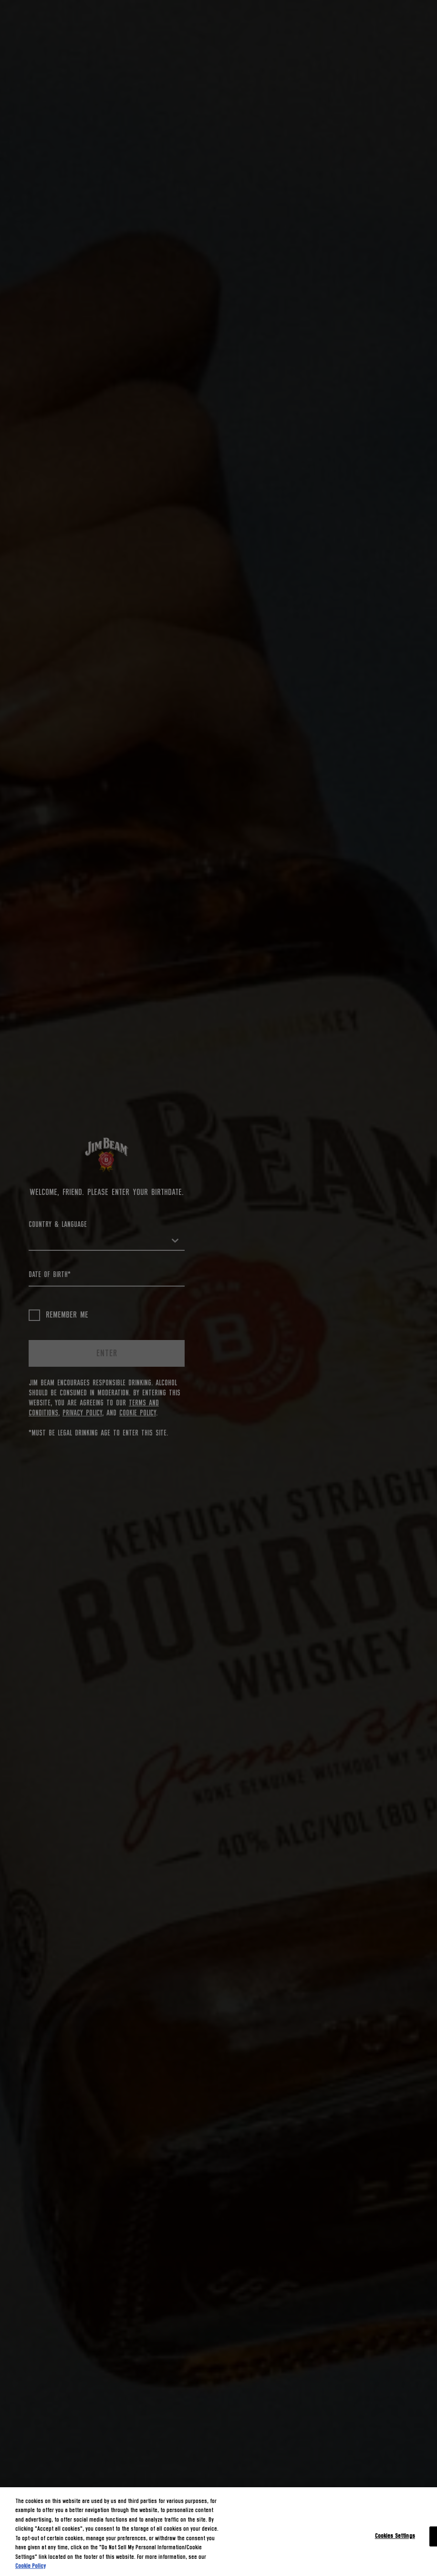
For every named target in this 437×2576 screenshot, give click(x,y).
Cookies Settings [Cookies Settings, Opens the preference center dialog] (395, 2536)
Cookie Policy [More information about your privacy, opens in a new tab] (30, 2566)
